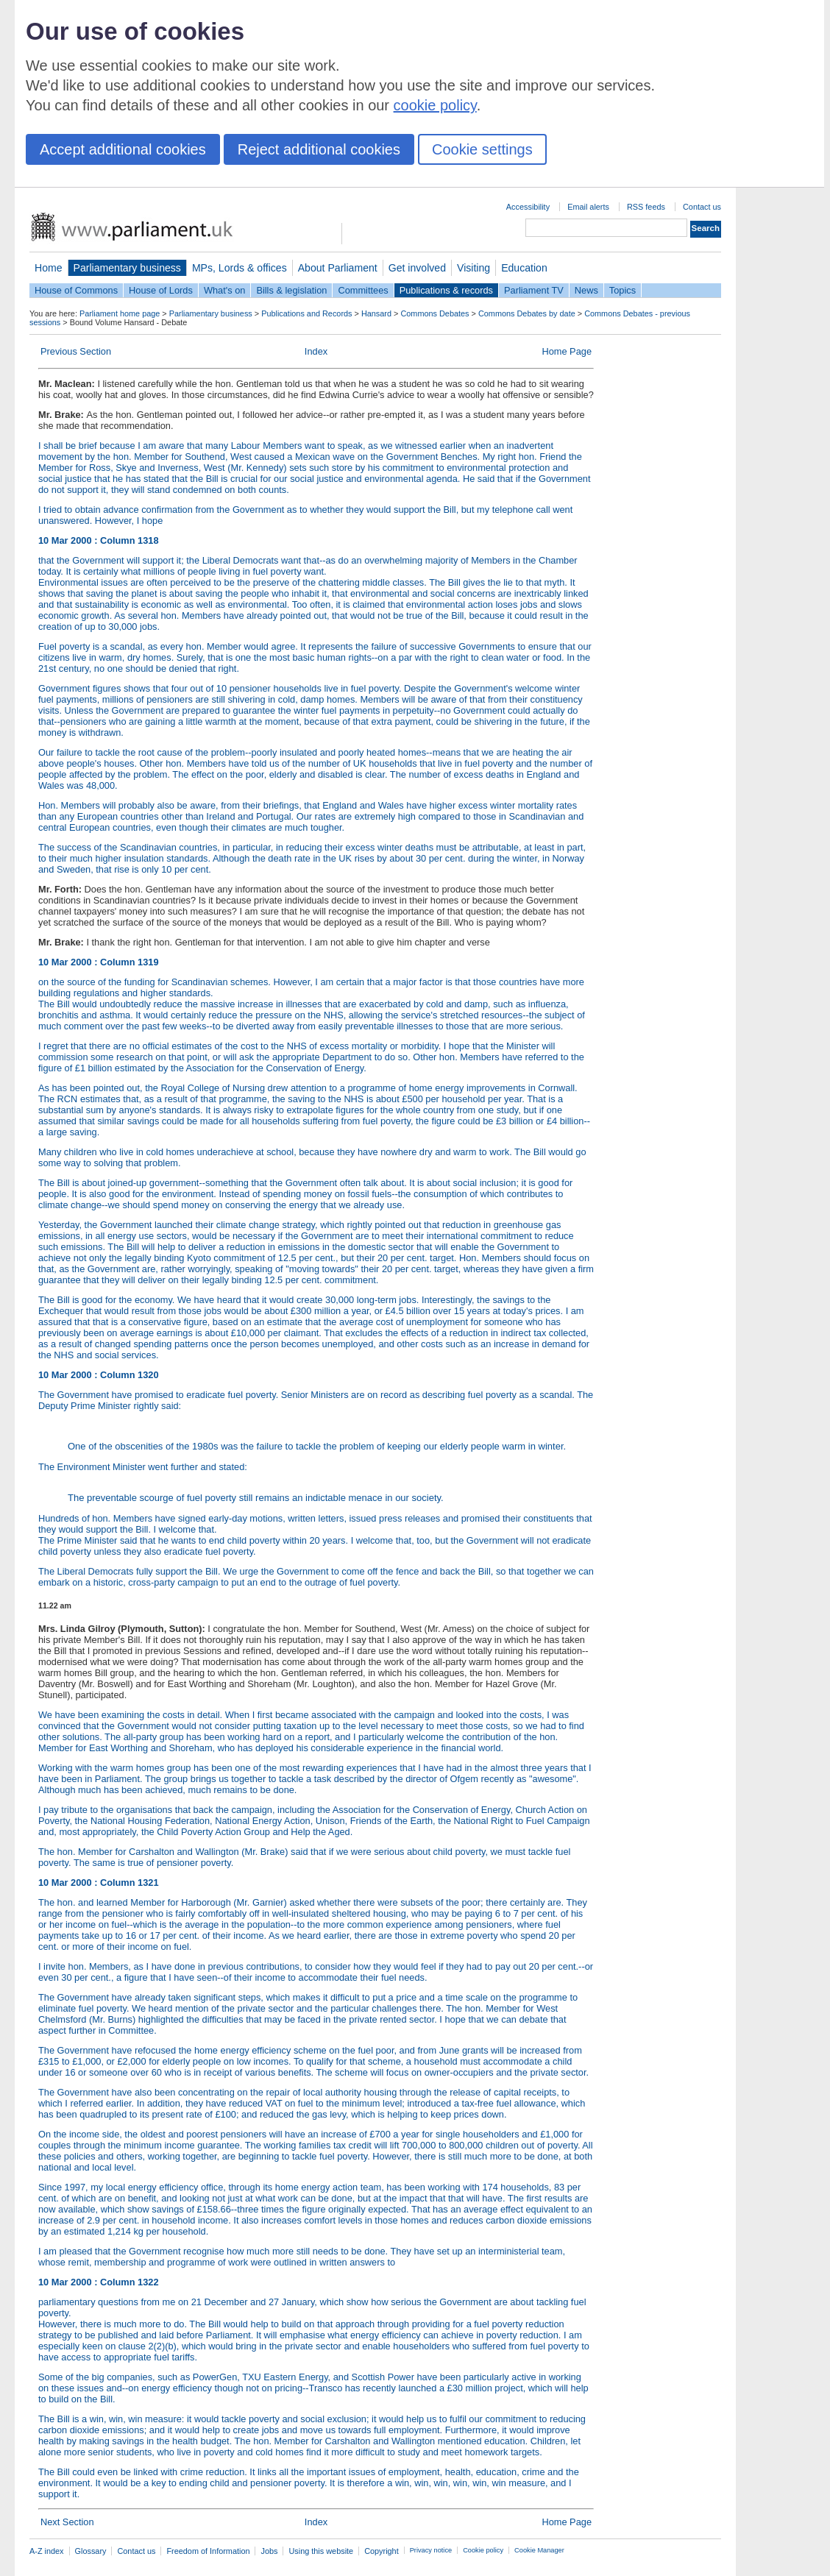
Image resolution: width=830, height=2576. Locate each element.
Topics (622, 290)
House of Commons (76, 290)
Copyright (381, 2551)
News (586, 290)
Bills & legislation (291, 290)
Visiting (473, 268)
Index (316, 351)
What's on (225, 290)
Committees (363, 290)
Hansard (376, 313)
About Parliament (337, 268)
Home (49, 268)
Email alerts (588, 206)
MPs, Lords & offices (239, 268)
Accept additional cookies (123, 149)
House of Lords (161, 290)
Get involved (417, 268)
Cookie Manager (539, 2550)
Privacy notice (431, 2550)
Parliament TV (534, 290)
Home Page (567, 351)
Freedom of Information (207, 2551)
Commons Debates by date (526, 313)
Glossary (91, 2551)
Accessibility (528, 206)
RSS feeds (646, 206)
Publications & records (446, 290)
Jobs (268, 2551)
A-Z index (46, 2551)
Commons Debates (434, 313)
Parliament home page (119, 313)
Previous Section (75, 351)
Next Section (67, 2521)
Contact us (702, 206)
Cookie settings (482, 149)
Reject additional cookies (319, 149)
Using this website (320, 2551)
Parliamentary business (127, 268)
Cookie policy (483, 2550)
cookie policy (435, 105)
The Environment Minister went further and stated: (316, 1482)
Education (524, 268)
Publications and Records (306, 313)
